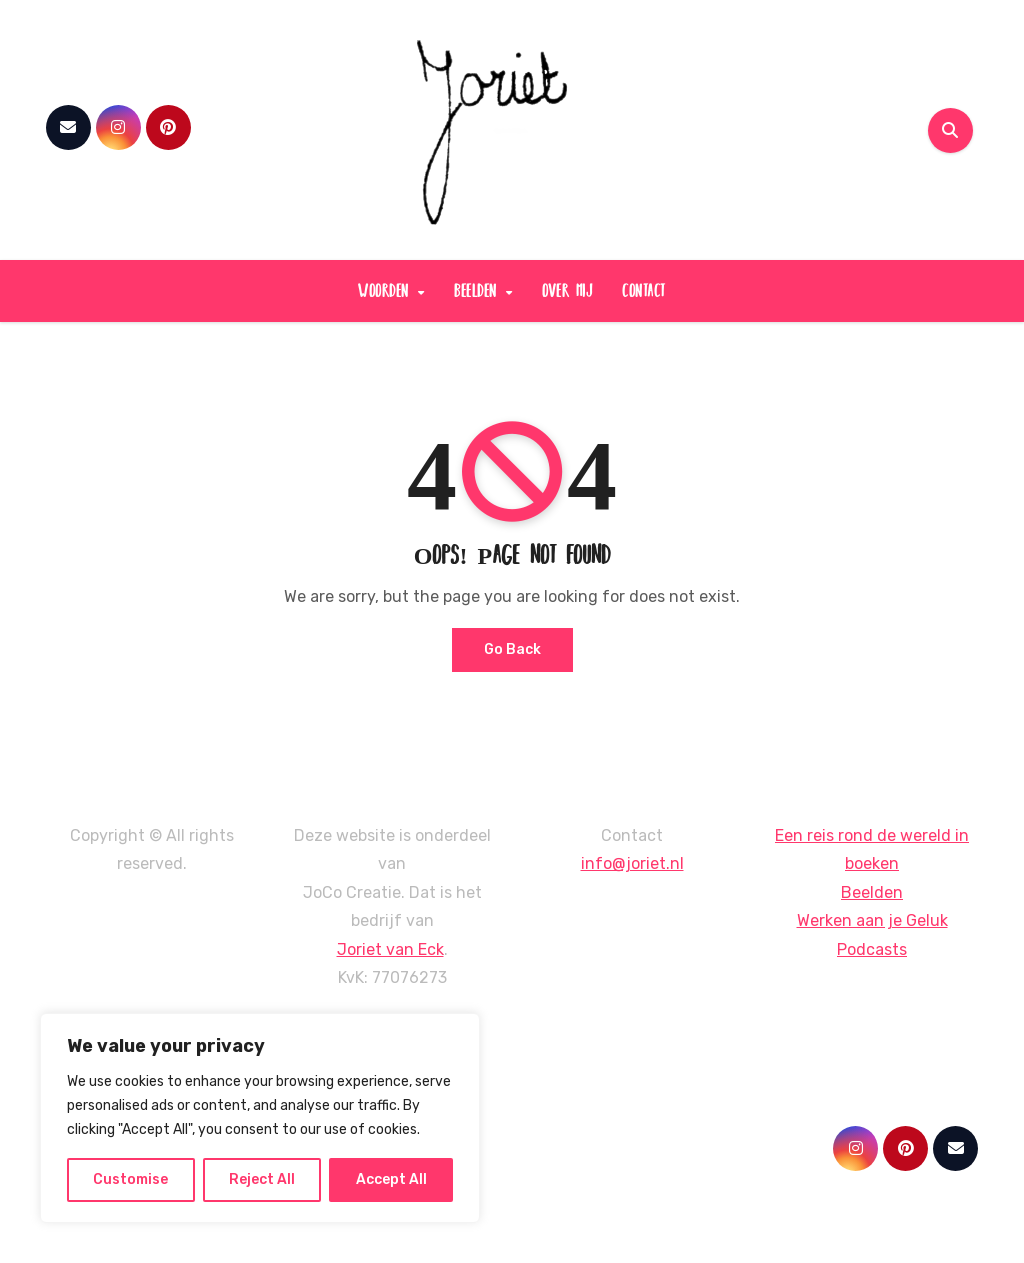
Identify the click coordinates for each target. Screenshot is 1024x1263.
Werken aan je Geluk (872, 920)
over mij (567, 290)
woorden (386, 290)
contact (644, 290)
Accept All (391, 1179)
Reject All (262, 1179)
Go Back (512, 649)
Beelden (872, 892)
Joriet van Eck (390, 949)
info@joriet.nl (632, 863)
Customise (130, 1179)
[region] (260, 1118)
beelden (478, 290)
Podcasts (872, 949)
